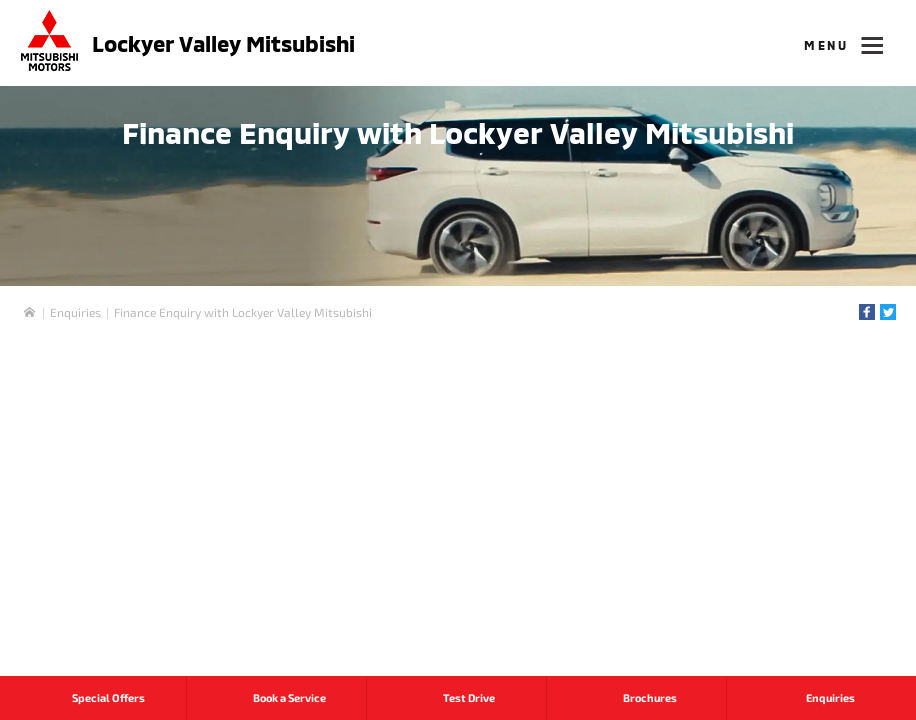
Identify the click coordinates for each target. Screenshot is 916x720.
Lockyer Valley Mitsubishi (223, 43)
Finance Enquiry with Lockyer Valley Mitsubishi (243, 312)
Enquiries (75, 312)
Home (29, 312)
